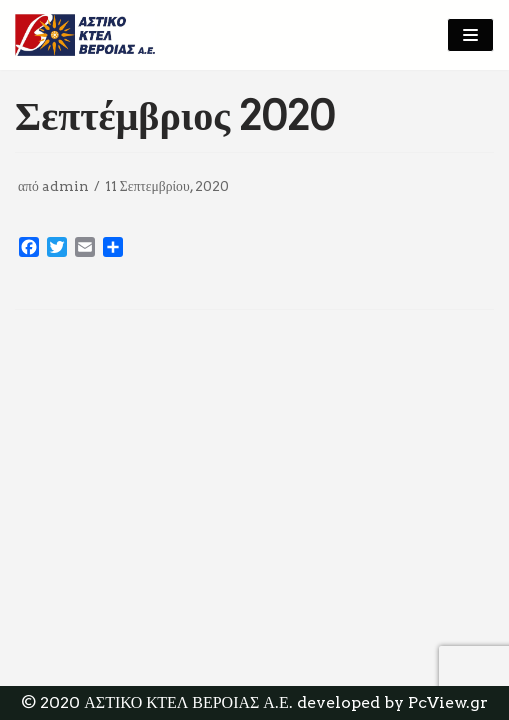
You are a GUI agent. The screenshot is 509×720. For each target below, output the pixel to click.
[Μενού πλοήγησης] (470, 35)
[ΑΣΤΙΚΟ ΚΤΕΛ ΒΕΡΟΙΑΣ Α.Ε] (85, 35)
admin (65, 186)
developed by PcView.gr (392, 702)
